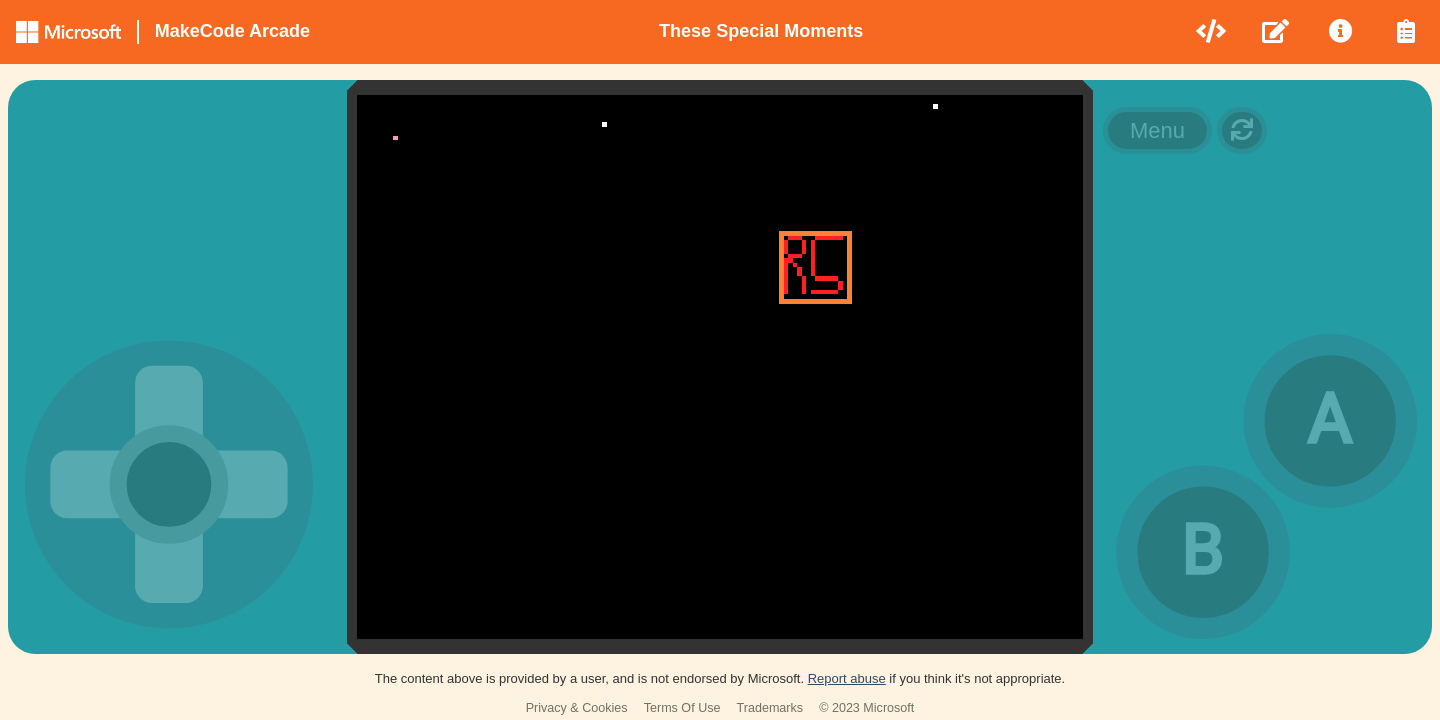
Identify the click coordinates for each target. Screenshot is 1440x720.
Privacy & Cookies (577, 708)
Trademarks (770, 708)
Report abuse (847, 678)
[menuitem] (1212, 32)
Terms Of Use (682, 708)
